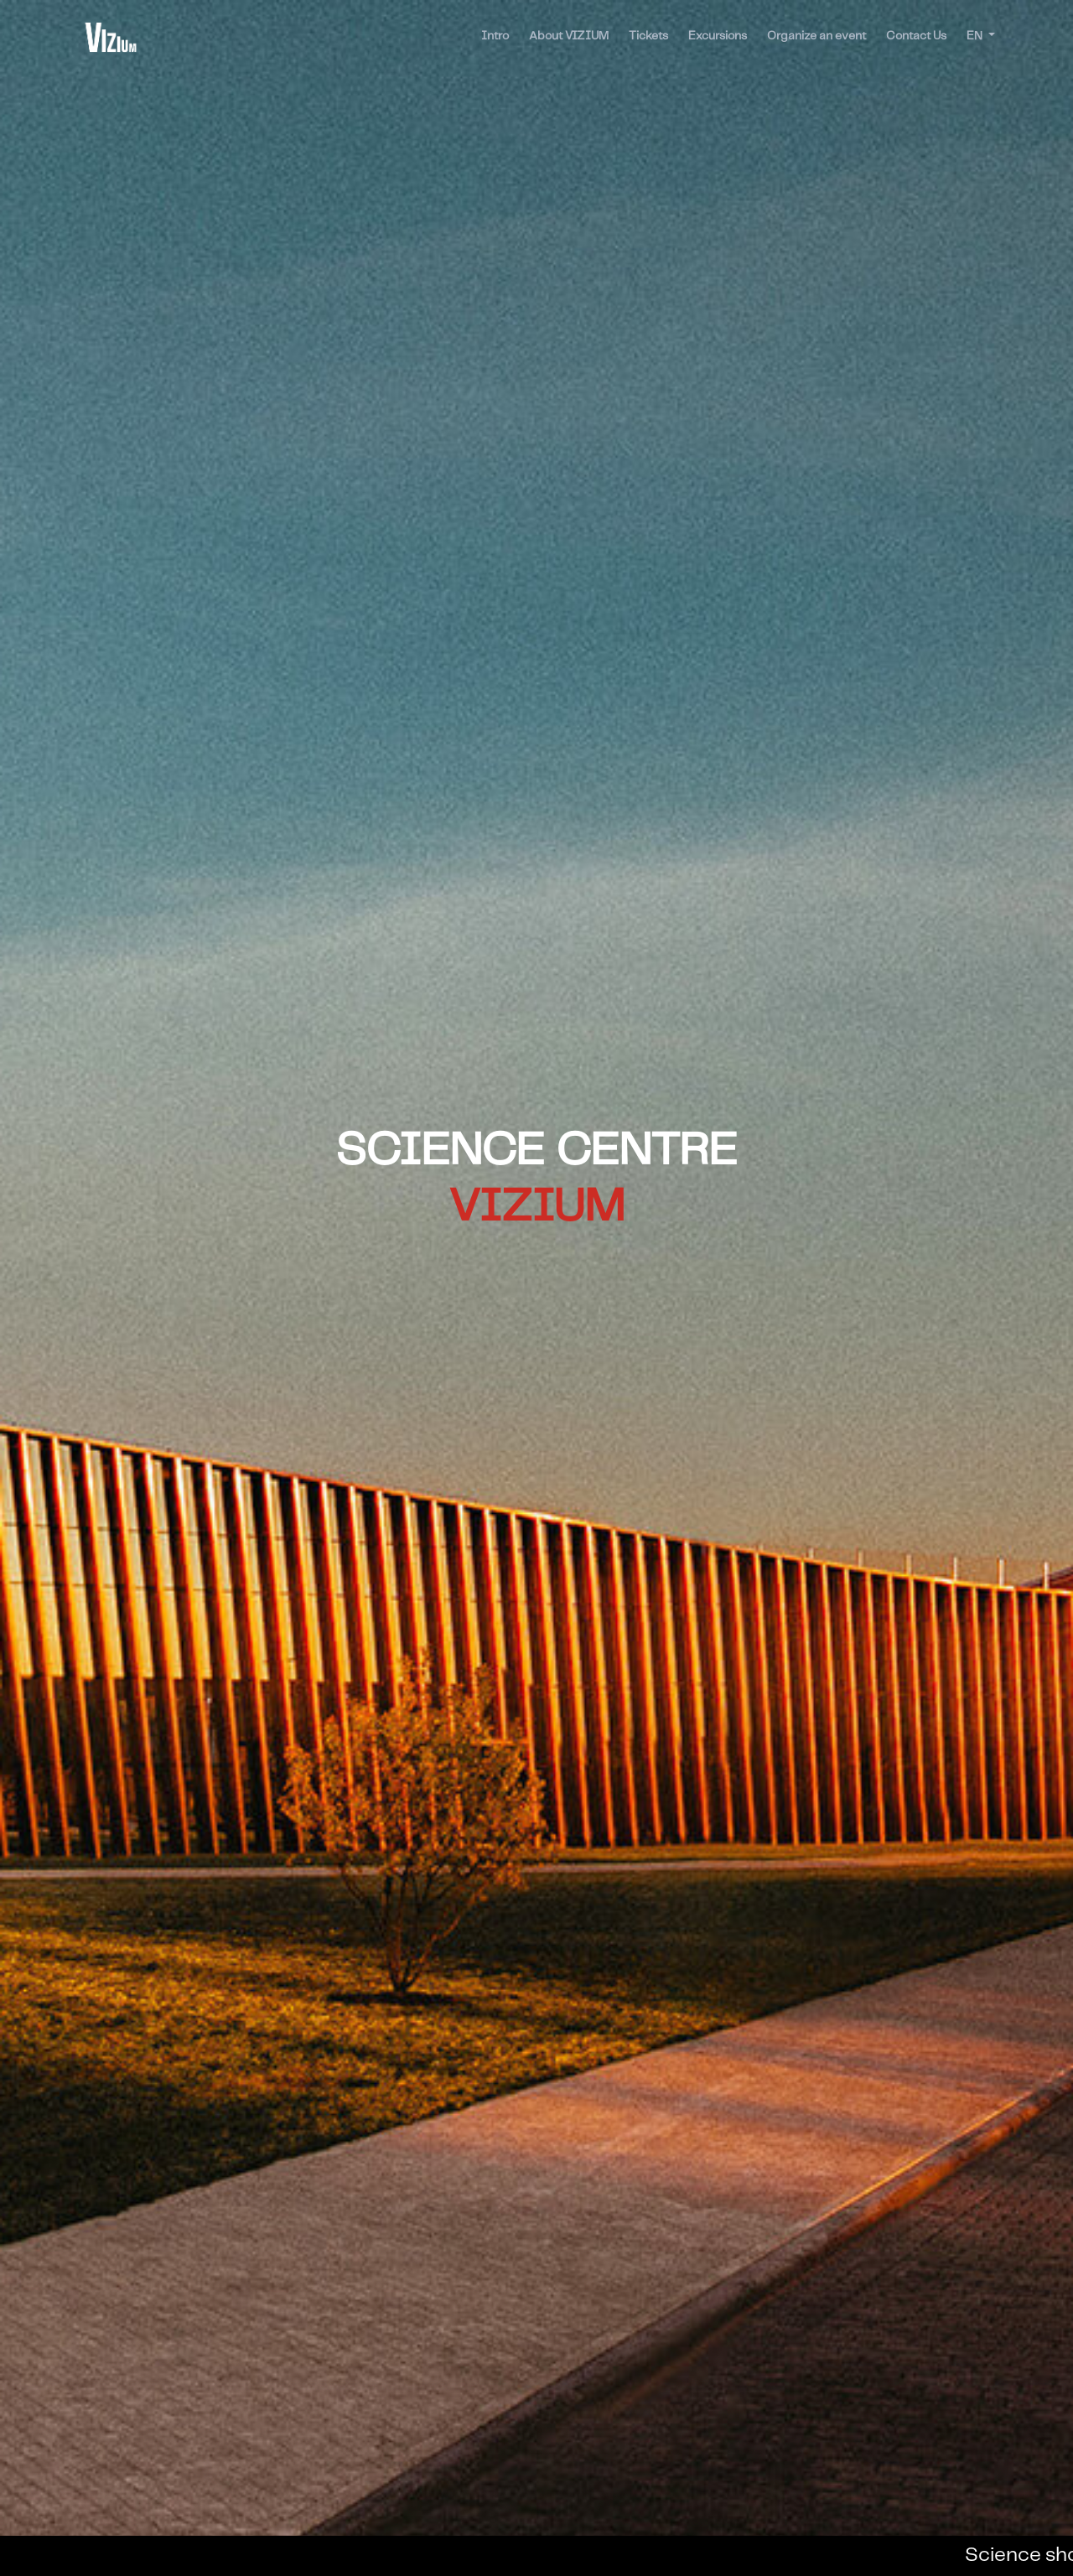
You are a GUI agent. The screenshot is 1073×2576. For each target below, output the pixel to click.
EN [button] (976, 36)
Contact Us (916, 36)
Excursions (717, 36)
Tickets (648, 36)
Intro (495, 36)
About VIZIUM (569, 36)
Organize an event (816, 36)
